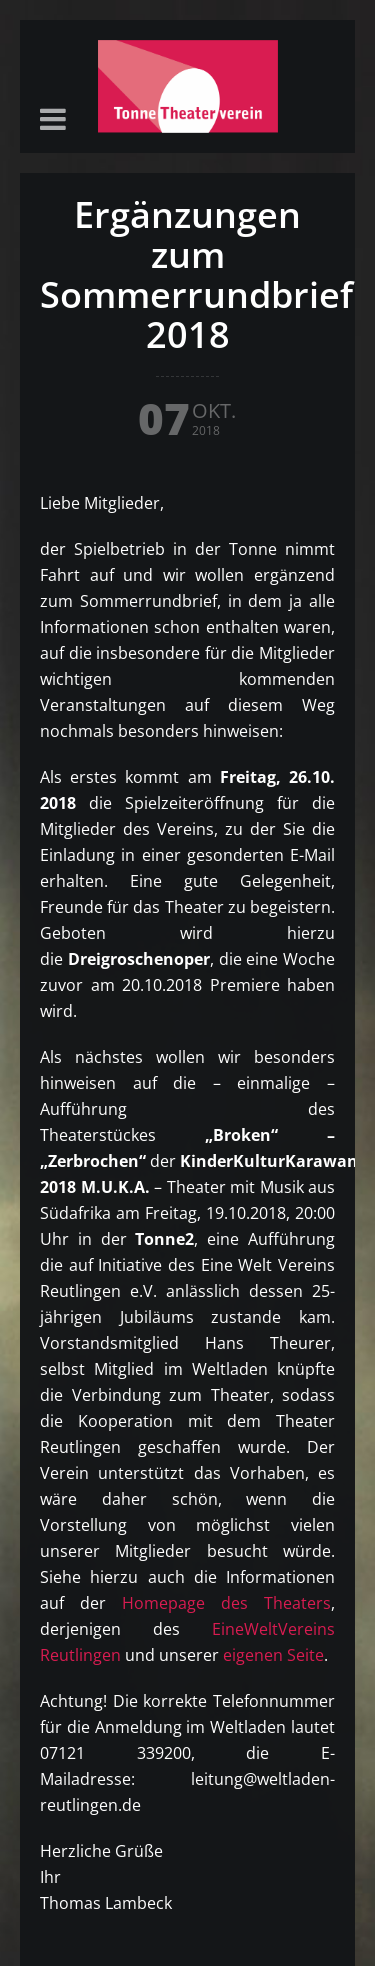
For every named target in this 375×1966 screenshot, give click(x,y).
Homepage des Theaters (226, 1603)
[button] (53, 120)
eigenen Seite (273, 1655)
